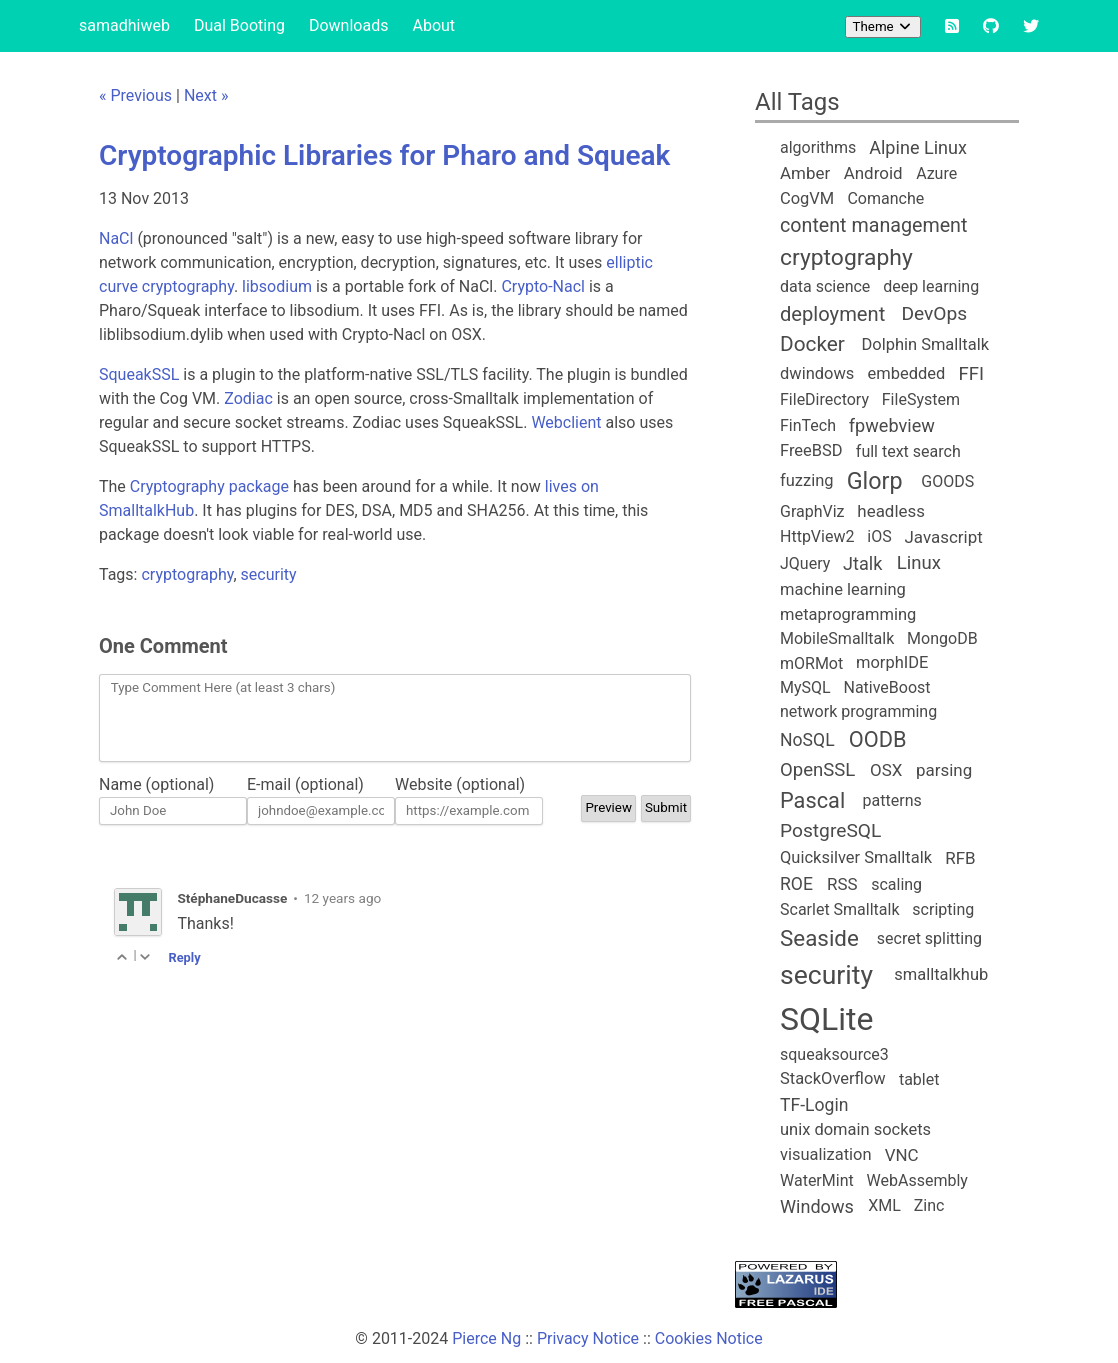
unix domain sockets (855, 1129)
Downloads (348, 25)
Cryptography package (209, 486)
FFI (971, 374)
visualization (826, 1154)
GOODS (947, 481)
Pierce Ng (486, 1338)
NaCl (116, 238)
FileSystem (921, 399)
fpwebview (892, 425)
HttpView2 (817, 536)
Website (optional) (460, 784)
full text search (908, 451)
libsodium (277, 286)
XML (884, 1205)
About (433, 25)
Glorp (875, 481)
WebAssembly (917, 1180)
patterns (892, 800)
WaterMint (817, 1180)
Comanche (885, 198)
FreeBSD (811, 450)
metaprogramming (848, 614)
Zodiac (248, 398)
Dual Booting (239, 25)
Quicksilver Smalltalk (856, 857)
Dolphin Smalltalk (925, 344)
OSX (886, 770)
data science (825, 286)
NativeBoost (886, 687)
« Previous (135, 95)
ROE (796, 884)
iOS (879, 536)
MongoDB (942, 638)
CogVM (807, 198)
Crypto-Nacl (543, 286)
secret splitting (929, 938)
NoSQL (807, 740)
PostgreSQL (830, 830)
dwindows (817, 373)
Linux (919, 563)
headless (891, 511)
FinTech (808, 425)
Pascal (812, 800)
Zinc (929, 1205)
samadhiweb (124, 25)
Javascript (943, 537)
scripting (943, 909)
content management (873, 225)
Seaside (819, 938)
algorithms (818, 147)
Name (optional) (156, 784)
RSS (842, 884)
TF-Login (814, 1105)
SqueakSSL (139, 374)
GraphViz (812, 511)
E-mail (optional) (305, 784)
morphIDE (892, 662)
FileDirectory (824, 399)
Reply (184, 957)
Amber (805, 173)
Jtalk (862, 563)
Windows (817, 1206)
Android (873, 173)
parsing (944, 770)
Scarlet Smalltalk (840, 909)
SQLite (826, 1019)
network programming (858, 711)
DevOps (934, 313)
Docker (812, 344)
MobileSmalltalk (837, 638)
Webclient (566, 422)
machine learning (843, 589)
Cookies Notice (709, 1338)
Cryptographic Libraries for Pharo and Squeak (384, 155)
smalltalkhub (941, 974)
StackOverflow (833, 1078)
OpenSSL (817, 770)
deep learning (931, 286)
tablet (919, 1079)
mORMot (811, 663)
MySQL (805, 687)
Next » (206, 95)
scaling (896, 884)
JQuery (805, 563)
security (269, 574)
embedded (907, 373)
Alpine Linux (918, 147)
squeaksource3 (834, 1054)
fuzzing (807, 480)
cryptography (187, 574)
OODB (878, 739)
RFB (960, 858)
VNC (902, 1155)
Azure (936, 173)
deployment (832, 314)
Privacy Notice (588, 1338)
